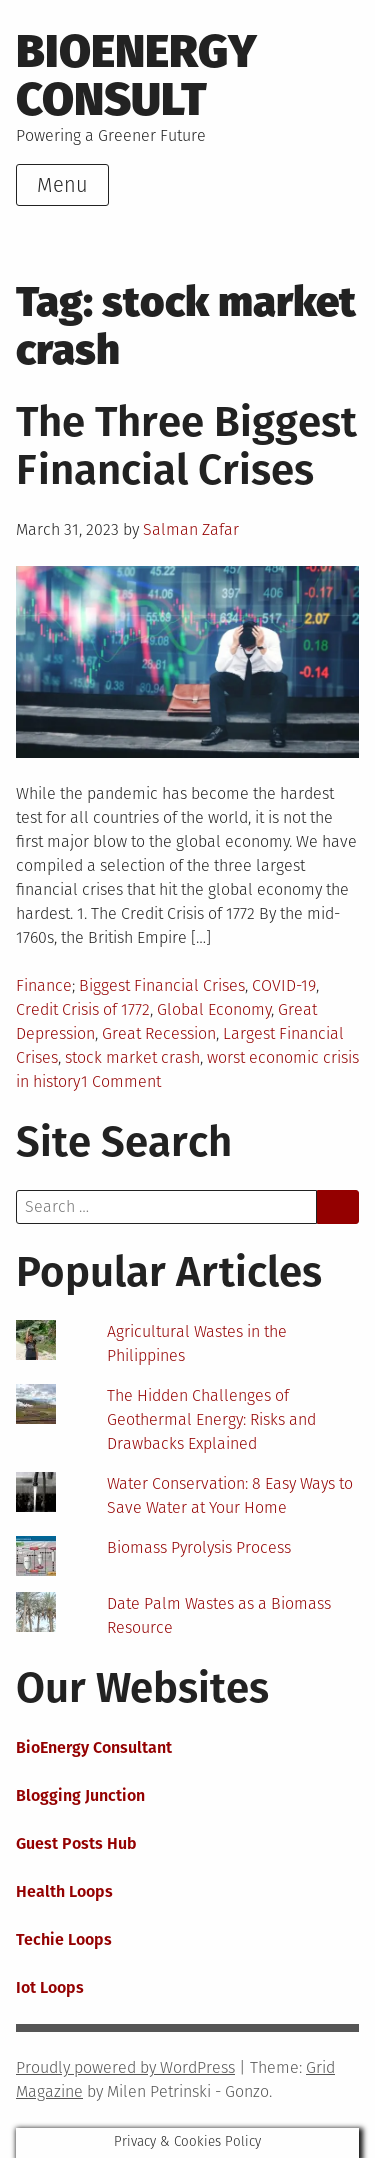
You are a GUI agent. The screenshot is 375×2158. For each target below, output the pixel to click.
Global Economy (214, 1009)
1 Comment (121, 1081)
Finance (44, 985)
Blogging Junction (80, 1795)
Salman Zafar (191, 529)
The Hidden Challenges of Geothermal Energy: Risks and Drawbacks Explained (211, 1419)
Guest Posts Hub (76, 1843)
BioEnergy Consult (136, 75)
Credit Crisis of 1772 (83, 1009)
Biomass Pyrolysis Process (199, 1547)
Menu (62, 185)
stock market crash (132, 1057)
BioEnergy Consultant (94, 1747)
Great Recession (159, 1033)
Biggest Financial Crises (162, 985)
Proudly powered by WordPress (125, 2067)
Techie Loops (64, 1939)
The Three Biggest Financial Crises (186, 446)
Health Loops (64, 1891)
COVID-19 (284, 985)
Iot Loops (50, 1987)
